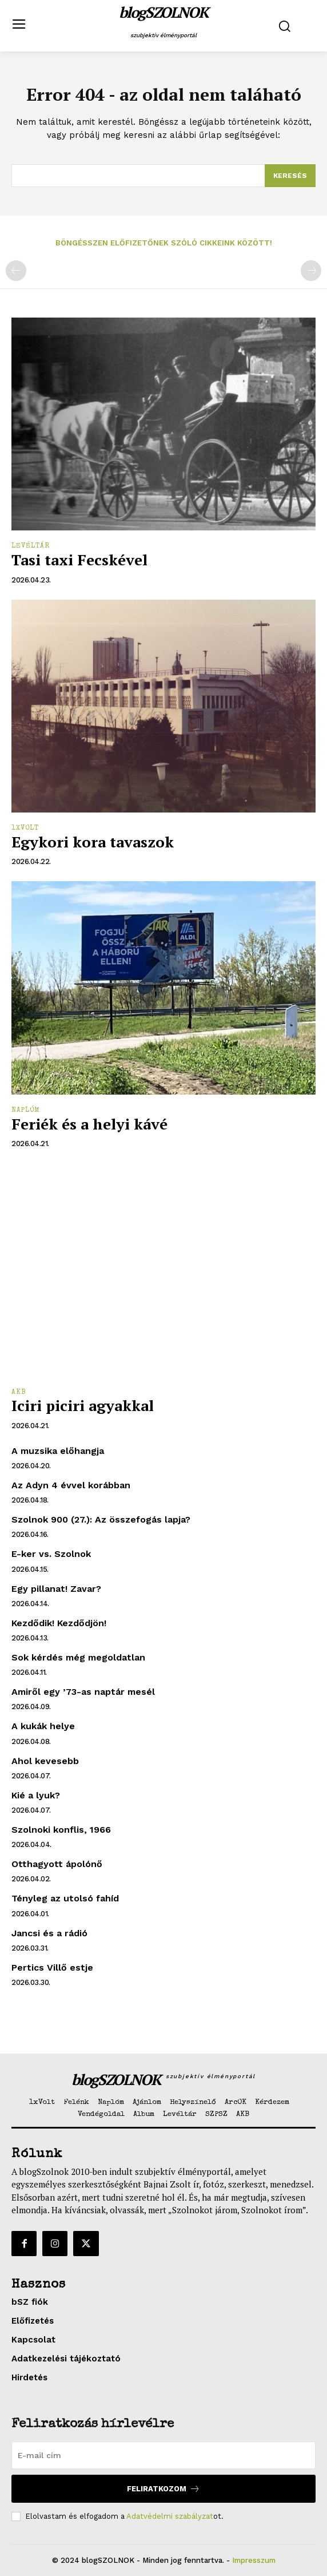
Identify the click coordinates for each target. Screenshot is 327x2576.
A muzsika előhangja (57, 1450)
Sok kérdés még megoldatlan (78, 1657)
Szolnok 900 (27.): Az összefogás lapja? (100, 1519)
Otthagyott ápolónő (56, 1863)
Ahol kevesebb (45, 1760)
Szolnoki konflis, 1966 (61, 1829)
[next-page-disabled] (311, 270)
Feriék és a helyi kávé (89, 1124)
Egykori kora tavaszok (92, 841)
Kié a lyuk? (35, 1795)
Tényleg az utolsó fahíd (65, 1898)
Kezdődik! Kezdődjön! (58, 1623)
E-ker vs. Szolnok (51, 1553)
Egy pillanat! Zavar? (56, 1588)
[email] (163, 2455)
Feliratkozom (163, 2488)
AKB (18, 1392)
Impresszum (254, 2560)
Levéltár (30, 546)
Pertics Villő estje (52, 1967)
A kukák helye (43, 1726)
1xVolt (25, 828)
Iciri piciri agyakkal (82, 1405)
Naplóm (25, 1110)
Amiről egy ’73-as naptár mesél (83, 1691)
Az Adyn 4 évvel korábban (70, 1485)
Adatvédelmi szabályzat (169, 2516)
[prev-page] (16, 270)
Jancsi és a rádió (49, 1933)
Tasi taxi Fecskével (79, 559)
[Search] (290, 175)
